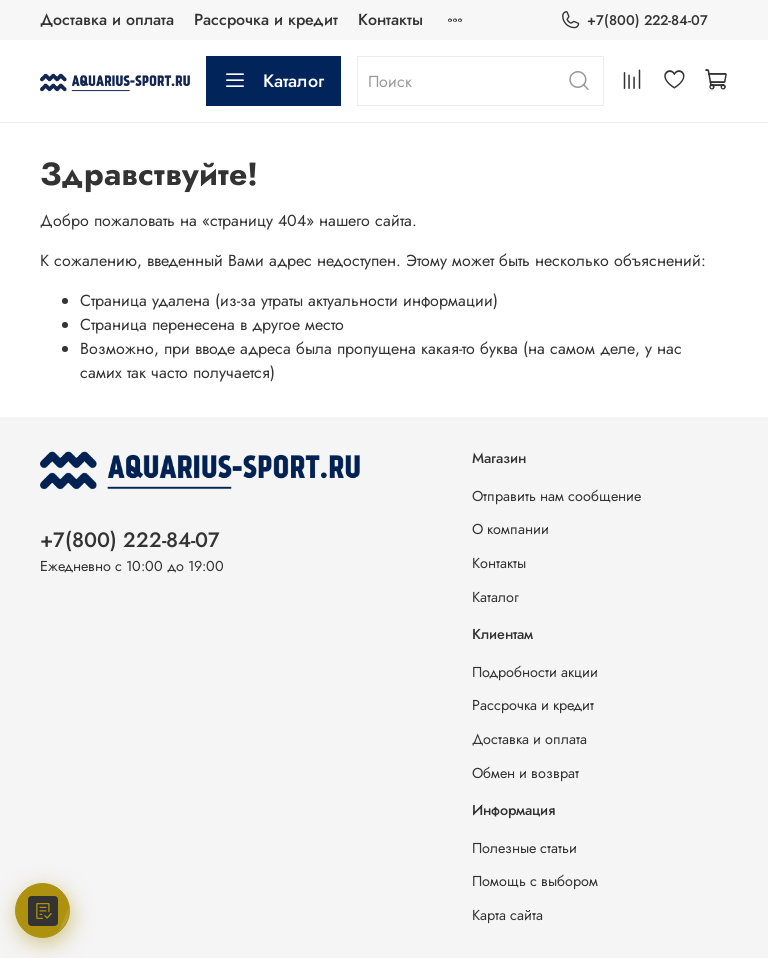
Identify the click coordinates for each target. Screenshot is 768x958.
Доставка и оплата (107, 19)
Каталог (273, 81)
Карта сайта (507, 915)
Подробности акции (535, 672)
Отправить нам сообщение (556, 496)
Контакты (390, 19)
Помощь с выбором (535, 881)
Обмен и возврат (525, 773)
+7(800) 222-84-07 (634, 20)
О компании (510, 529)
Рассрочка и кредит (266, 19)
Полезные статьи (524, 848)
